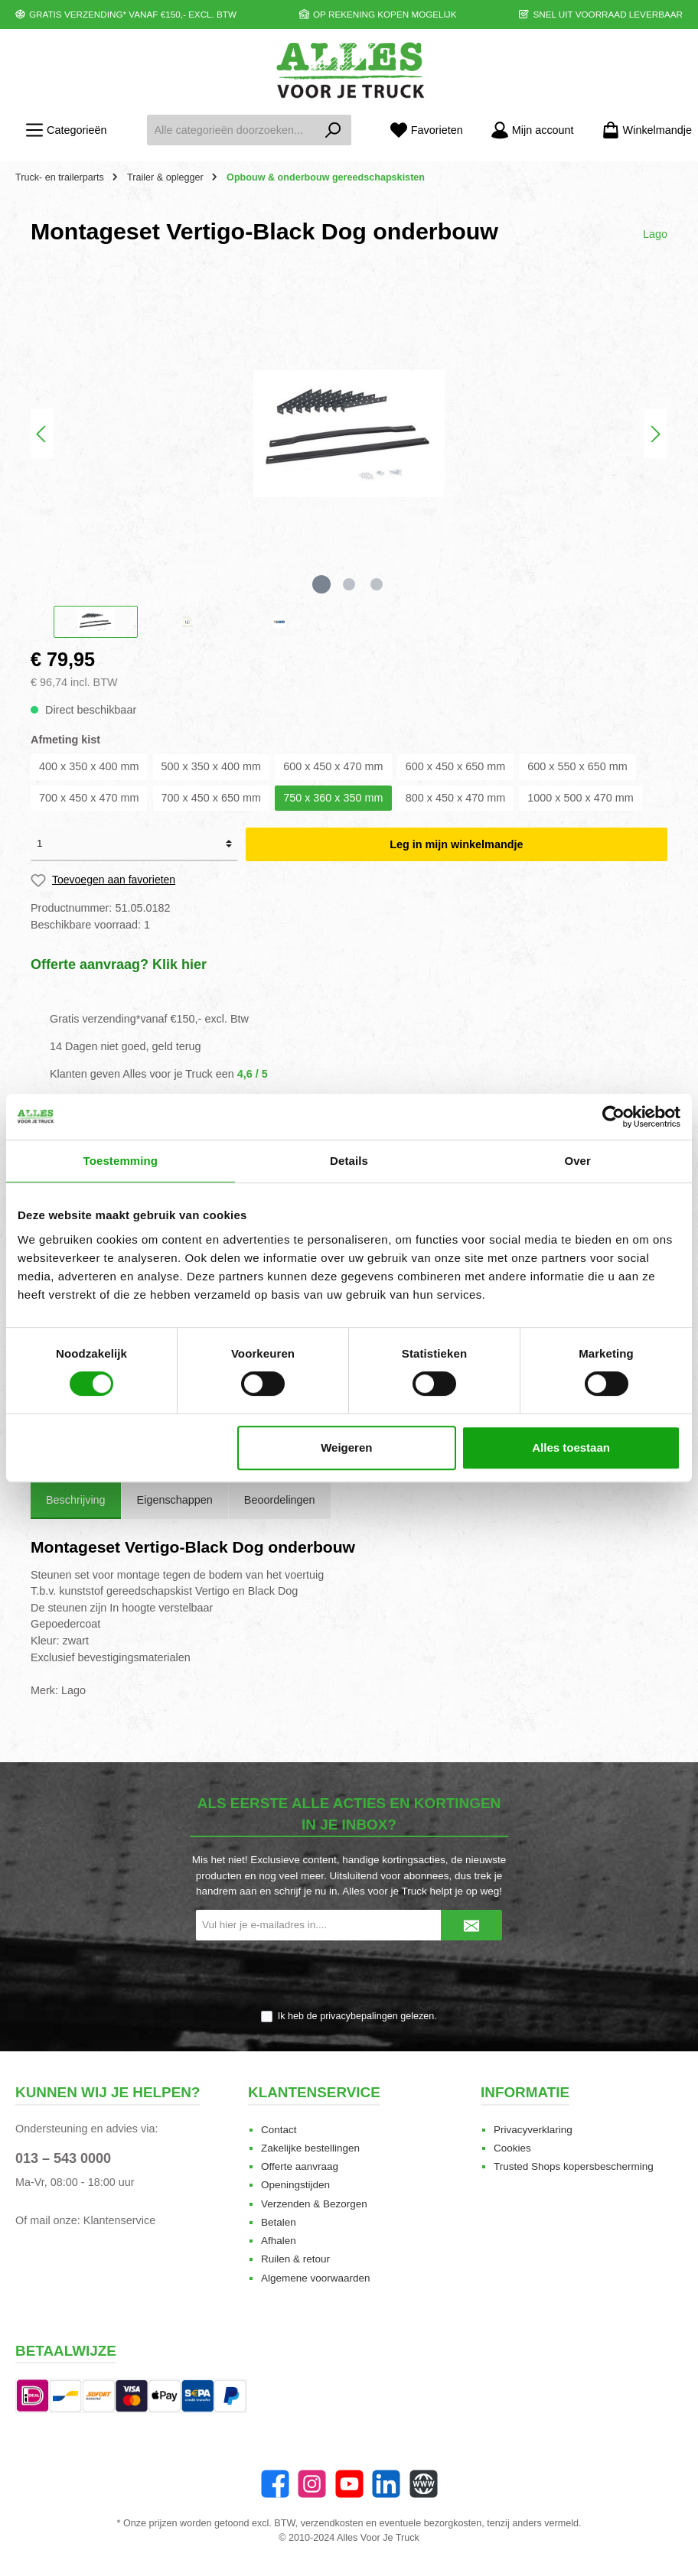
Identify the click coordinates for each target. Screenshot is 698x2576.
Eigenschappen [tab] (175, 1500)
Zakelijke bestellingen (310, 2148)
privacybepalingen (359, 2016)
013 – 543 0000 (63, 2158)
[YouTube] (349, 2484)
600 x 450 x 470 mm (333, 766)
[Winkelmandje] (642, 130)
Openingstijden (295, 2185)
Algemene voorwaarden (315, 2278)
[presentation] (349, 1976)
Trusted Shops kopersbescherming (574, 2166)
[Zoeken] (333, 130)
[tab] (76, 1500)
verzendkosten (332, 2523)
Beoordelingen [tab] (279, 1500)
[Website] (423, 2484)
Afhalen (278, 2240)
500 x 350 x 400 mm (211, 766)
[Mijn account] (532, 130)
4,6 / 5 (252, 1074)
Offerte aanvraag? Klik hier (119, 964)
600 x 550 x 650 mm (577, 766)
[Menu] (65, 130)
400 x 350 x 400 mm (89, 766)
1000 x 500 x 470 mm (580, 798)
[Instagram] (312, 2484)
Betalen (278, 2222)
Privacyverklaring (533, 2129)
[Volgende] (655, 434)
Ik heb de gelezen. (357, 2016)
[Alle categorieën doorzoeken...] (231, 130)
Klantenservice (119, 2220)
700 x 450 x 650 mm (211, 798)
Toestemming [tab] (120, 1160)
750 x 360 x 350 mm (333, 798)
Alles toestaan (571, 1447)
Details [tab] (349, 1160)
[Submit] (471, 1925)
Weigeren (346, 1447)
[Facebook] (275, 2484)
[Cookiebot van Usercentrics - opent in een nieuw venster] (613, 1116)
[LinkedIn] (386, 2484)
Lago (655, 234)
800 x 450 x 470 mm (455, 798)
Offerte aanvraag (299, 2166)
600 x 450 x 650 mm (455, 766)
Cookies (512, 2148)
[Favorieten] (426, 130)
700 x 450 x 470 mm (89, 798)
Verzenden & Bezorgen (314, 2204)
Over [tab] (577, 1160)
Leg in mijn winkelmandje (456, 844)
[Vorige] (42, 434)
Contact (279, 2129)
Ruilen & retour (295, 2259)
